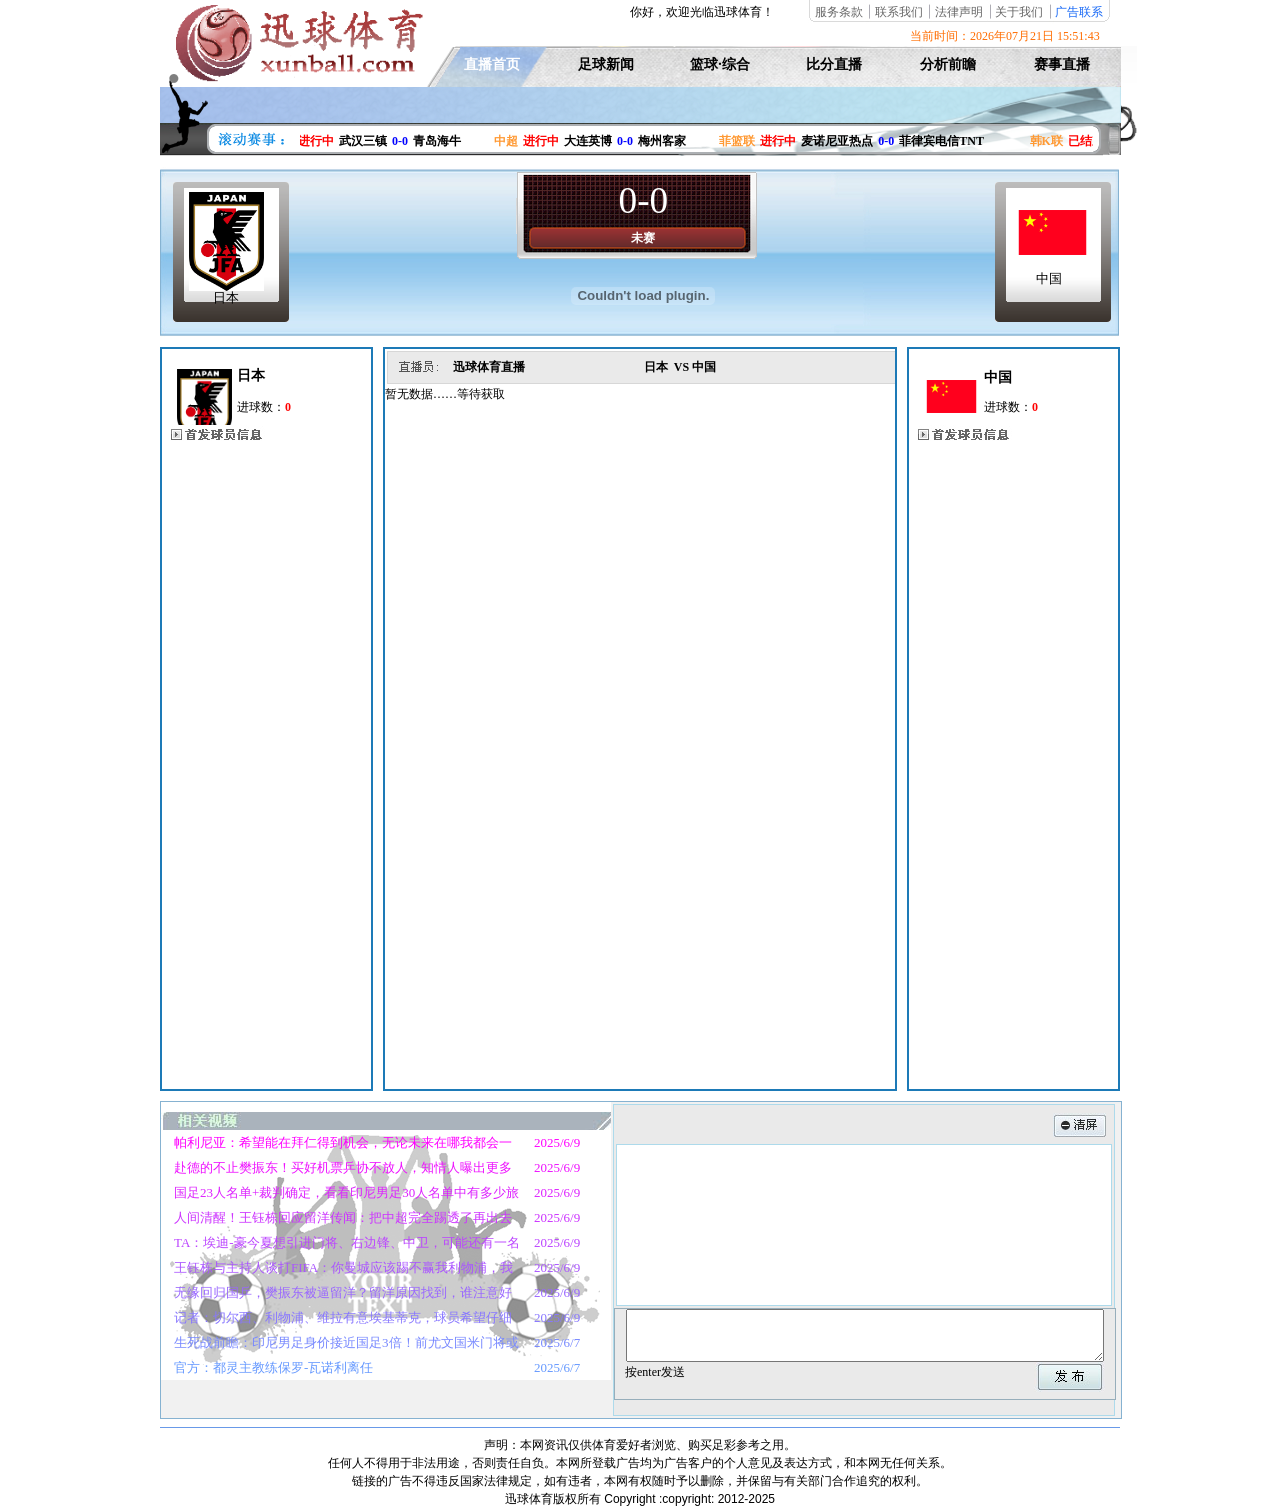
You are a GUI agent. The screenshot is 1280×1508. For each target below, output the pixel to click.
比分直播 (834, 64)
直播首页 (492, 64)
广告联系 (1079, 12)
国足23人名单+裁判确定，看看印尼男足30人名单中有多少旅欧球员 (340, 1195)
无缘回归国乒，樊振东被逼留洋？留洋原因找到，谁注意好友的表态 (336, 1295)
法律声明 (959, 12)
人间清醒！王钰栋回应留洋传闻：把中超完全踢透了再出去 (343, 1217)
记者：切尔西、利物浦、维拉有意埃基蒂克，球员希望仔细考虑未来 (336, 1320)
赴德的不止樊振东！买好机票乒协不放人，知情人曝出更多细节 (336, 1170)
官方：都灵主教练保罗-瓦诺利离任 (273, 1367)
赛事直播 (1062, 64)
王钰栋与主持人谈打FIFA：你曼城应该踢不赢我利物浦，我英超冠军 (337, 1270)
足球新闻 (606, 64)
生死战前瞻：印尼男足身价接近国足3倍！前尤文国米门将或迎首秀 (340, 1345)
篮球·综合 (720, 64)
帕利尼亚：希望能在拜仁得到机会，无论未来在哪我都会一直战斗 (336, 1145)
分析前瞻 (948, 64)
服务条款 (839, 12)
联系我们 (899, 12)
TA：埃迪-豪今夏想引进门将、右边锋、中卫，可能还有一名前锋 (340, 1245)
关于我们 (1019, 12)
